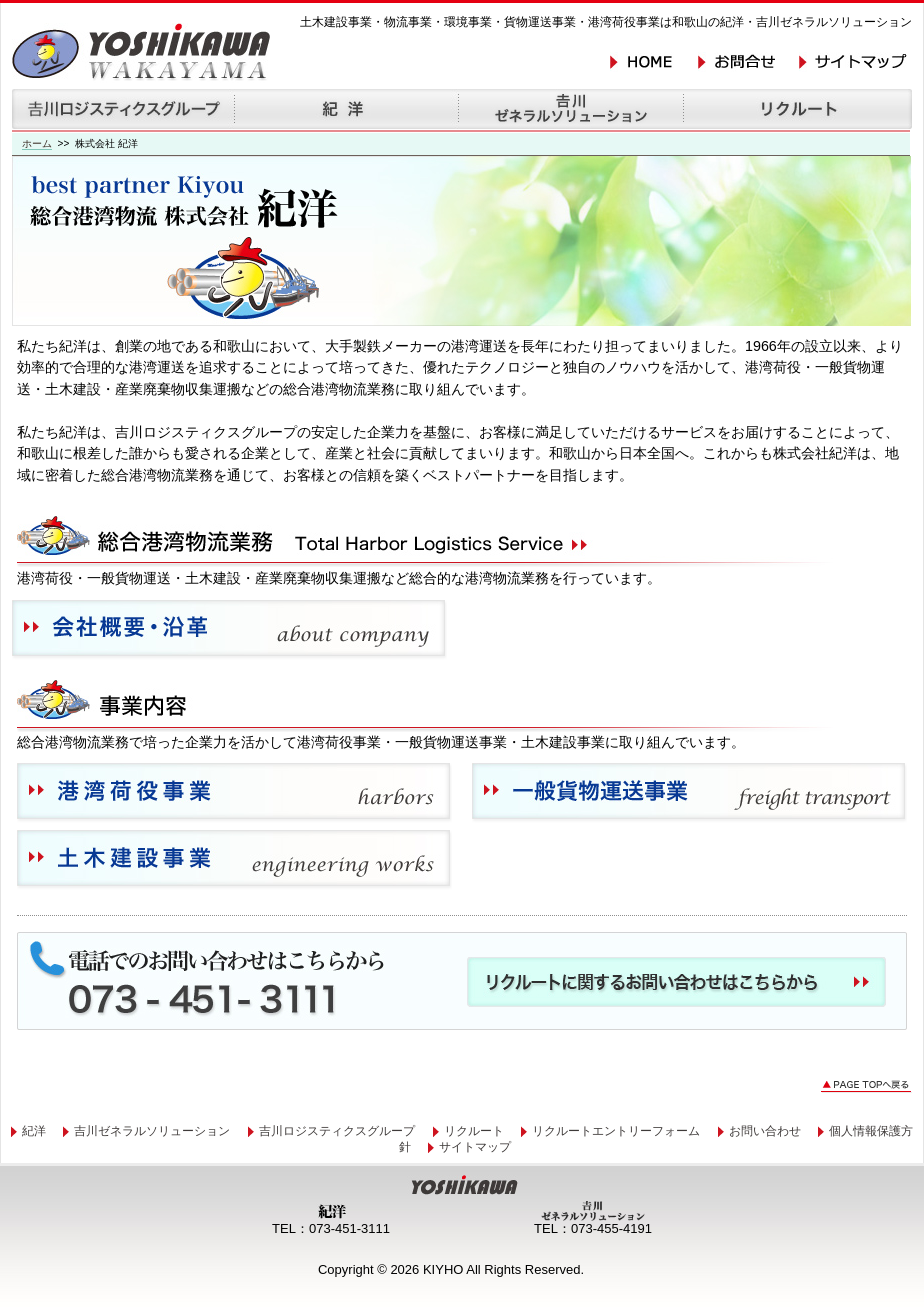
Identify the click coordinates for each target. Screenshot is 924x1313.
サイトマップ (475, 1147)
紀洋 (34, 1131)
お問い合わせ (765, 1131)
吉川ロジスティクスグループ (337, 1131)
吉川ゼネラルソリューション (152, 1131)
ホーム (37, 143)
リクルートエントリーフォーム (616, 1131)
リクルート (474, 1131)
